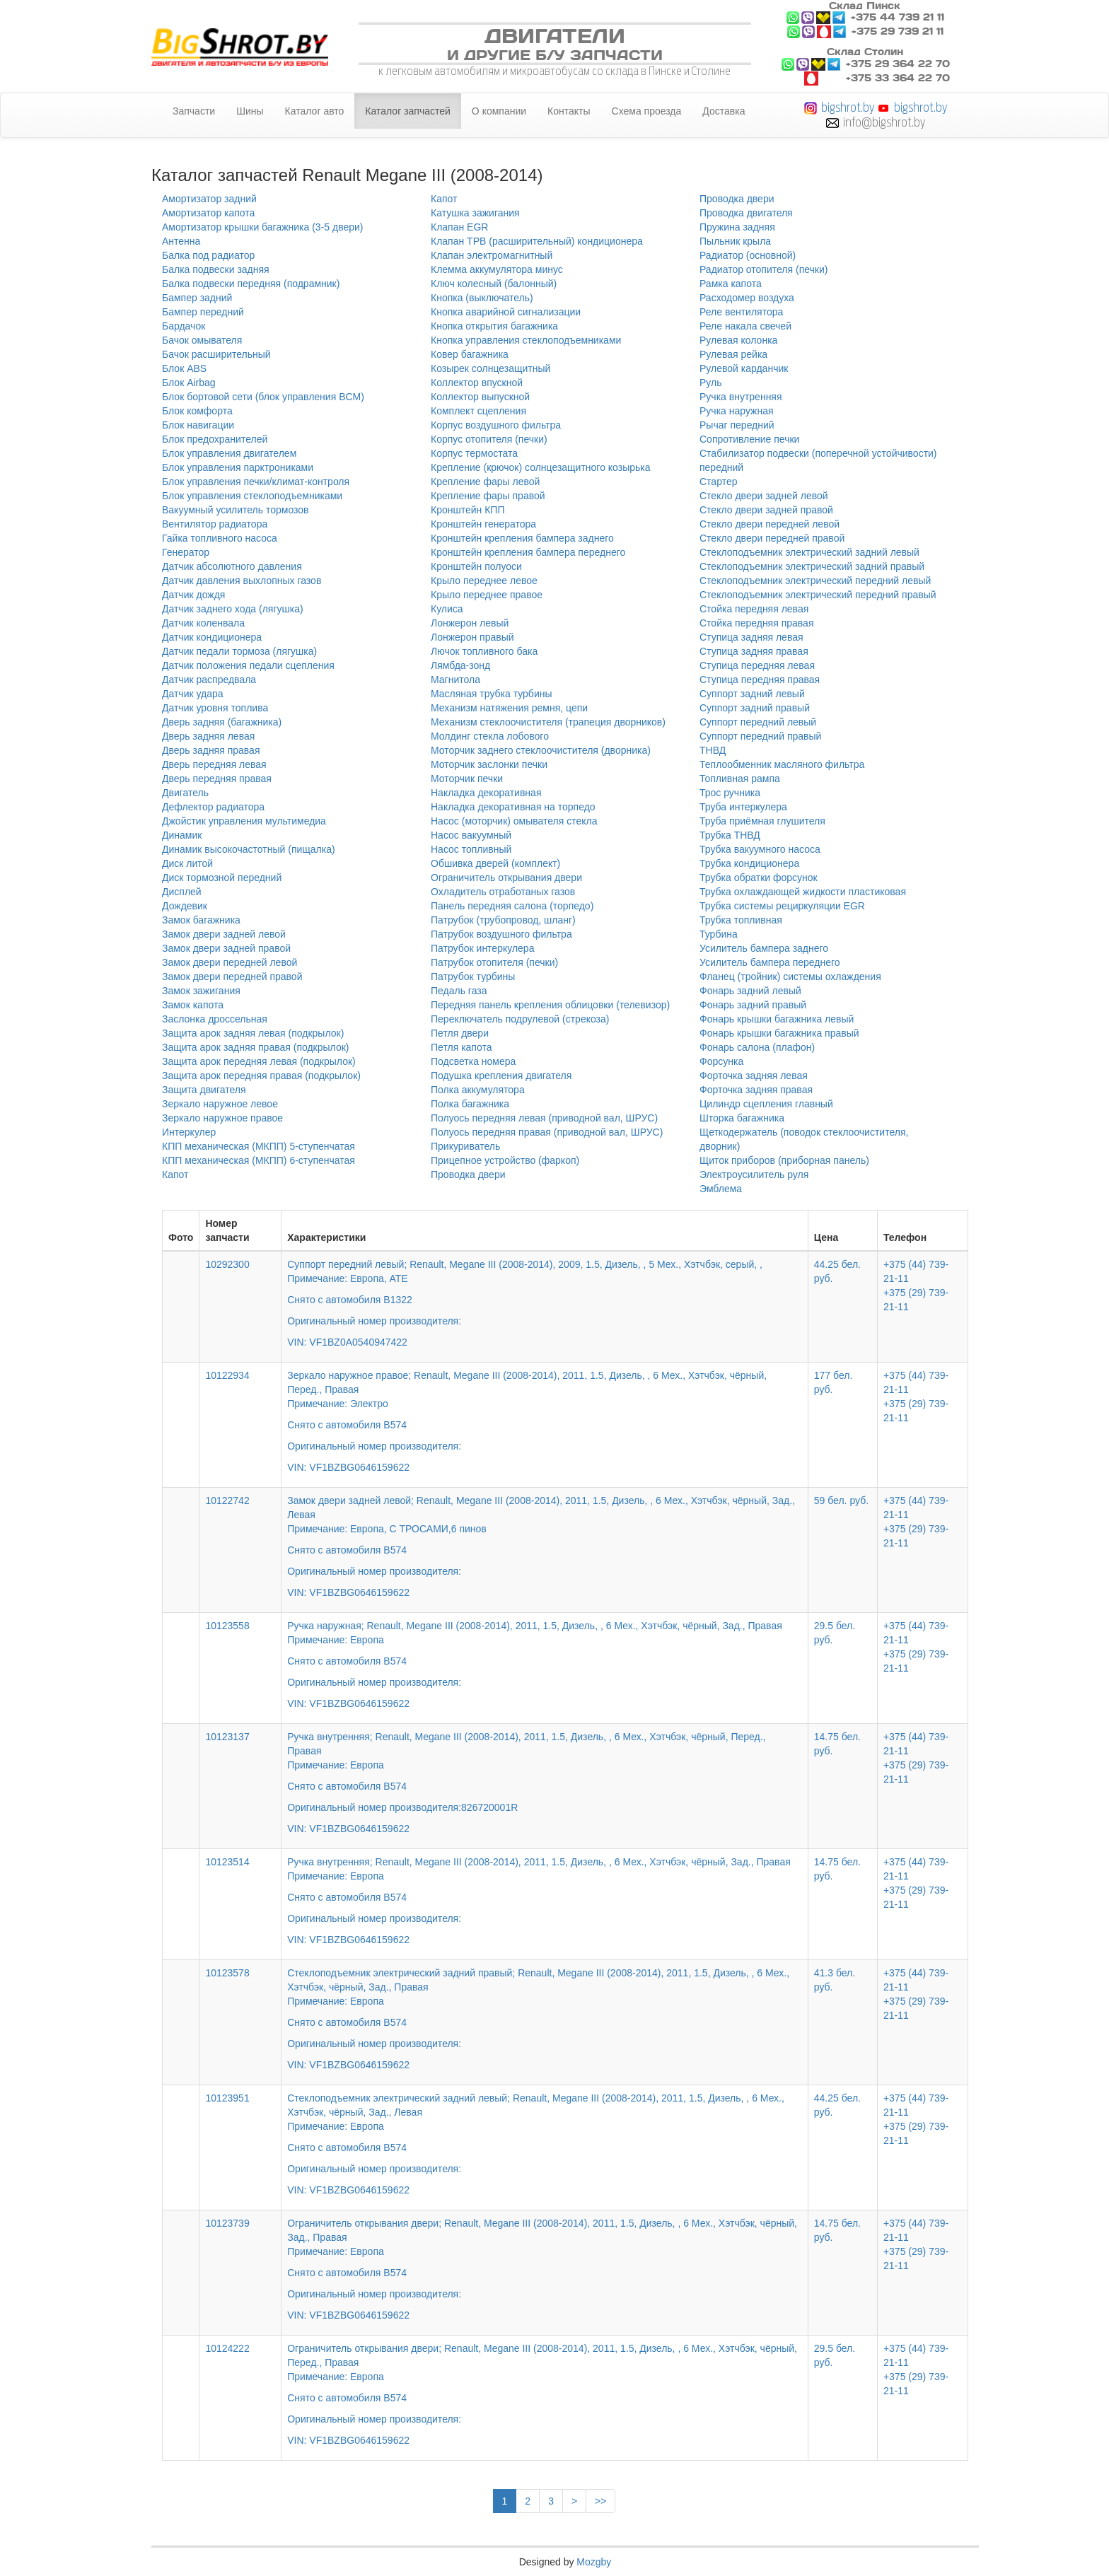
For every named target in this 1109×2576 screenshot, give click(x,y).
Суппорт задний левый (752, 693)
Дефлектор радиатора (213, 806)
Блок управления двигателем (229, 453)
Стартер (718, 481)
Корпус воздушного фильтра (496, 425)
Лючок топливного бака (484, 651)
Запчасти (194, 111)
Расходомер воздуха (746, 297)
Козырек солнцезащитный (490, 368)
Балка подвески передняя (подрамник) (250, 283)
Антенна (181, 241)
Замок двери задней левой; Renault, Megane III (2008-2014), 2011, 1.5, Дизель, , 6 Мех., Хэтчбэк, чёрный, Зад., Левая (544, 1536)
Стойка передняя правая (756, 623)
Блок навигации (198, 425)
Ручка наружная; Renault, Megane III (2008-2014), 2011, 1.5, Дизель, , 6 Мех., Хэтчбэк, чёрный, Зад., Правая (544, 1654)
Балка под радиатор (208, 255)
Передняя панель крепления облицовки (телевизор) (550, 1004)
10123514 (227, 1861)
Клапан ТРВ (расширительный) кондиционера (537, 241)
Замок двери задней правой (226, 948)
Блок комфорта (197, 410)
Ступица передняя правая (759, 679)
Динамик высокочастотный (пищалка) (248, 849)
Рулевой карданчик (743, 368)
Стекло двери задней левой (763, 495)
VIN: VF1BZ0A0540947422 (347, 1342)
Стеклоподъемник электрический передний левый (815, 580)
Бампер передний (203, 311)
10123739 (227, 2223)
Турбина (718, 934)
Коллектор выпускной (480, 396)
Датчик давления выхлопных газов (241, 580)
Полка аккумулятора (478, 1089)
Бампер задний (197, 297)
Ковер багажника (470, 354)
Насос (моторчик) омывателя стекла (514, 821)
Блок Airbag (189, 382)
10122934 (227, 1375)
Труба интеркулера (743, 806)
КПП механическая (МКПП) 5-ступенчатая (258, 1146)
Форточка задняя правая (756, 1089)
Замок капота (192, 1004)
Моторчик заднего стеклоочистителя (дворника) (541, 750)
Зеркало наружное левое (220, 1103)
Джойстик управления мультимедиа (244, 821)
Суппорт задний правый (754, 707)
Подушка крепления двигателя (501, 1075)
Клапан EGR (459, 227)
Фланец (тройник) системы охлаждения (790, 976)
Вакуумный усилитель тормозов (235, 509)
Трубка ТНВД (729, 835)
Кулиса (447, 608)
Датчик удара (192, 693)
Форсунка (721, 1061)
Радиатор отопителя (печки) (763, 269)
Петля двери (460, 1033)
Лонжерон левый (470, 623)
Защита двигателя (204, 1089)
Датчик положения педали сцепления (248, 665)
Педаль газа (459, 990)
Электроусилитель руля (753, 1174)
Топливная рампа (739, 778)
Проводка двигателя (746, 212)
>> (600, 2501)
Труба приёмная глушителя (762, 821)
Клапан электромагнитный (491, 255)
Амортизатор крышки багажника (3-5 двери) (263, 227)
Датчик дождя (193, 594)
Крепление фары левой (485, 481)
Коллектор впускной (477, 382)
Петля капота (461, 1047)
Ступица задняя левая (751, 637)
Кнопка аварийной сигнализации (506, 311)
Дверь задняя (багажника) (221, 722)
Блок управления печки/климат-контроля (255, 481)
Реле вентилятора (741, 311)
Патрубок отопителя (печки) (494, 962)
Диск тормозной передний (221, 877)
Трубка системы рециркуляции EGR (782, 905)
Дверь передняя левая (214, 764)
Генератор (185, 552)
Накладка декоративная (486, 792)
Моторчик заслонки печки (489, 764)
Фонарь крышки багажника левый (776, 1019)
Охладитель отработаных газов (503, 891)
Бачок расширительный (216, 354)
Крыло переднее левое (484, 580)
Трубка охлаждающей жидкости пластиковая (802, 891)
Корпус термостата (474, 453)
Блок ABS (184, 368)
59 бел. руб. (841, 1500)
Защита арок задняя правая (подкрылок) (255, 1047)
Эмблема (720, 1188)
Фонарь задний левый (750, 990)
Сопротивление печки (749, 439)
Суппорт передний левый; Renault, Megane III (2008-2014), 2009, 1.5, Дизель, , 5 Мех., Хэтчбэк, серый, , (544, 1293)
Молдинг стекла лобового (490, 736)
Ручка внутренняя (740, 396)
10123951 (227, 2098)
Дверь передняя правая (217, 778)
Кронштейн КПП (467, 509)
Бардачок (183, 326)
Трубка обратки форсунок (758, 877)
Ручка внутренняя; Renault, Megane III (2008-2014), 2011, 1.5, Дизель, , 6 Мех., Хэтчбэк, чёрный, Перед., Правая (544, 1772)
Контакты (568, 111)
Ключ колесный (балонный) (494, 283)
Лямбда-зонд (460, 665)
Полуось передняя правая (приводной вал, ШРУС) (547, 1132)
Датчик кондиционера (212, 637)
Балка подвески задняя (215, 269)
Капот (175, 1174)
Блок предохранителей (214, 439)
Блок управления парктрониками (237, 467)
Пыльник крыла (735, 241)
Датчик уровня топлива (215, 707)
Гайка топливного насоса (219, 538)
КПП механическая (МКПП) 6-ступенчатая (258, 1160)
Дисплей (182, 891)
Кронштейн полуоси (476, 566)
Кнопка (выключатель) (482, 297)
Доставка (723, 111)
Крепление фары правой (488, 495)
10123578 (227, 1972)
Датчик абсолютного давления (232, 566)
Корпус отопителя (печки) (489, 439)
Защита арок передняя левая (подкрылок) (259, 1061)
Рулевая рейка (733, 354)
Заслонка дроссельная (214, 1019)
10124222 (227, 2348)
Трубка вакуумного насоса (759, 849)
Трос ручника (729, 792)
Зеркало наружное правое (222, 1118)
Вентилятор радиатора (214, 524)
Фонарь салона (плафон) (757, 1047)
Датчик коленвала (203, 623)
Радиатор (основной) (747, 255)
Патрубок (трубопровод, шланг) (503, 920)
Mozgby (593, 2562)
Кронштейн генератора (483, 524)
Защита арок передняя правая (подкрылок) (261, 1075)
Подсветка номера (473, 1061)
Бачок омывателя (202, 340)
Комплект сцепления (478, 410)
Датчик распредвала (209, 679)
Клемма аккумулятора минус (497, 269)
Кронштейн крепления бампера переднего (528, 552)
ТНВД (712, 750)
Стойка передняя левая (753, 608)
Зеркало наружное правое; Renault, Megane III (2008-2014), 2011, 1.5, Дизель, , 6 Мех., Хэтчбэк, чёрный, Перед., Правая (544, 1411)
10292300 (227, 1264)
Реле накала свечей (745, 326)
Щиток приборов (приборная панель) (784, 1160)
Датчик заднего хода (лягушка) (232, 608)
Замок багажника (201, 920)
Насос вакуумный (471, 835)
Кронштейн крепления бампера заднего (522, 538)
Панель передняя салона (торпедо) (512, 905)
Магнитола (455, 679)
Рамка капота (730, 283)
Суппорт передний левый (757, 722)
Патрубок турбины (473, 976)
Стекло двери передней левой (769, 524)
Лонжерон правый (472, 637)
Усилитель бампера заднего (763, 948)
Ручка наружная (736, 410)
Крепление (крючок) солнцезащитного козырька (541, 467)
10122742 (227, 1500)
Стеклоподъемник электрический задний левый (809, 552)
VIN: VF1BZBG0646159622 (348, 1467)
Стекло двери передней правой (771, 538)
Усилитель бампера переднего (769, 962)
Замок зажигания (201, 990)
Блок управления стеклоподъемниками (252, 495)
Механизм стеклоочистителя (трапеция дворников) (548, 722)
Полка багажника (470, 1103)
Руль (710, 382)
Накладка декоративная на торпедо (513, 806)
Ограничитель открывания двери (506, 877)
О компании (499, 111)
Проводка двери (468, 1174)
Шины (249, 111)
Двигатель (185, 792)
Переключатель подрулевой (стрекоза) (520, 1019)
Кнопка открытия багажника (494, 326)
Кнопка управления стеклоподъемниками (526, 340)
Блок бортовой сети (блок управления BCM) (263, 396)
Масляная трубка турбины (491, 693)
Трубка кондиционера (749, 863)
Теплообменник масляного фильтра (781, 764)
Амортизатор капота (208, 212)
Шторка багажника (741, 1118)
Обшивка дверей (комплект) (495, 863)
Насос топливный (471, 849)
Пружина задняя (737, 227)
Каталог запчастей (408, 111)
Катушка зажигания (475, 212)
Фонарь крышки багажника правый (779, 1033)
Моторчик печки (467, 778)
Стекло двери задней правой (766, 509)
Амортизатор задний (209, 198)
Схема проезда (647, 111)
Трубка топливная (740, 920)
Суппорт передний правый (760, 736)
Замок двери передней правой (232, 976)
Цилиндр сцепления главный (766, 1103)
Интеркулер (189, 1132)
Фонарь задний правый (752, 1004)
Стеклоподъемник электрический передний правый (817, 594)
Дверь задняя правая (211, 750)
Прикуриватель (465, 1146)
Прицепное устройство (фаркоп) (505, 1160)
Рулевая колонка (738, 340)
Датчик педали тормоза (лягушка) (239, 651)
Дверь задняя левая (208, 736)
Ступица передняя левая (757, 665)
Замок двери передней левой (229, 962)
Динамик (182, 835)
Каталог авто (314, 111)
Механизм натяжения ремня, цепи (509, 707)
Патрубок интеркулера (482, 948)
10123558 (227, 1625)
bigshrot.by (847, 107)
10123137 (227, 1736)
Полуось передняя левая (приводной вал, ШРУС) (544, 1118)
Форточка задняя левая (753, 1075)
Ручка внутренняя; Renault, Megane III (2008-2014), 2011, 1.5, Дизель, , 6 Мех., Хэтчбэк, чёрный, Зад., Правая (544, 1890)
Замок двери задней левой (224, 934)
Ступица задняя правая (753, 651)
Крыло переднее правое (486, 594)
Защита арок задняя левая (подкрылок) (253, 1033)
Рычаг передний (736, 425)
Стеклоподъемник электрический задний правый (811, 566)
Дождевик (184, 905)
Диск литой (187, 863)
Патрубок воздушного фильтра (501, 934)
